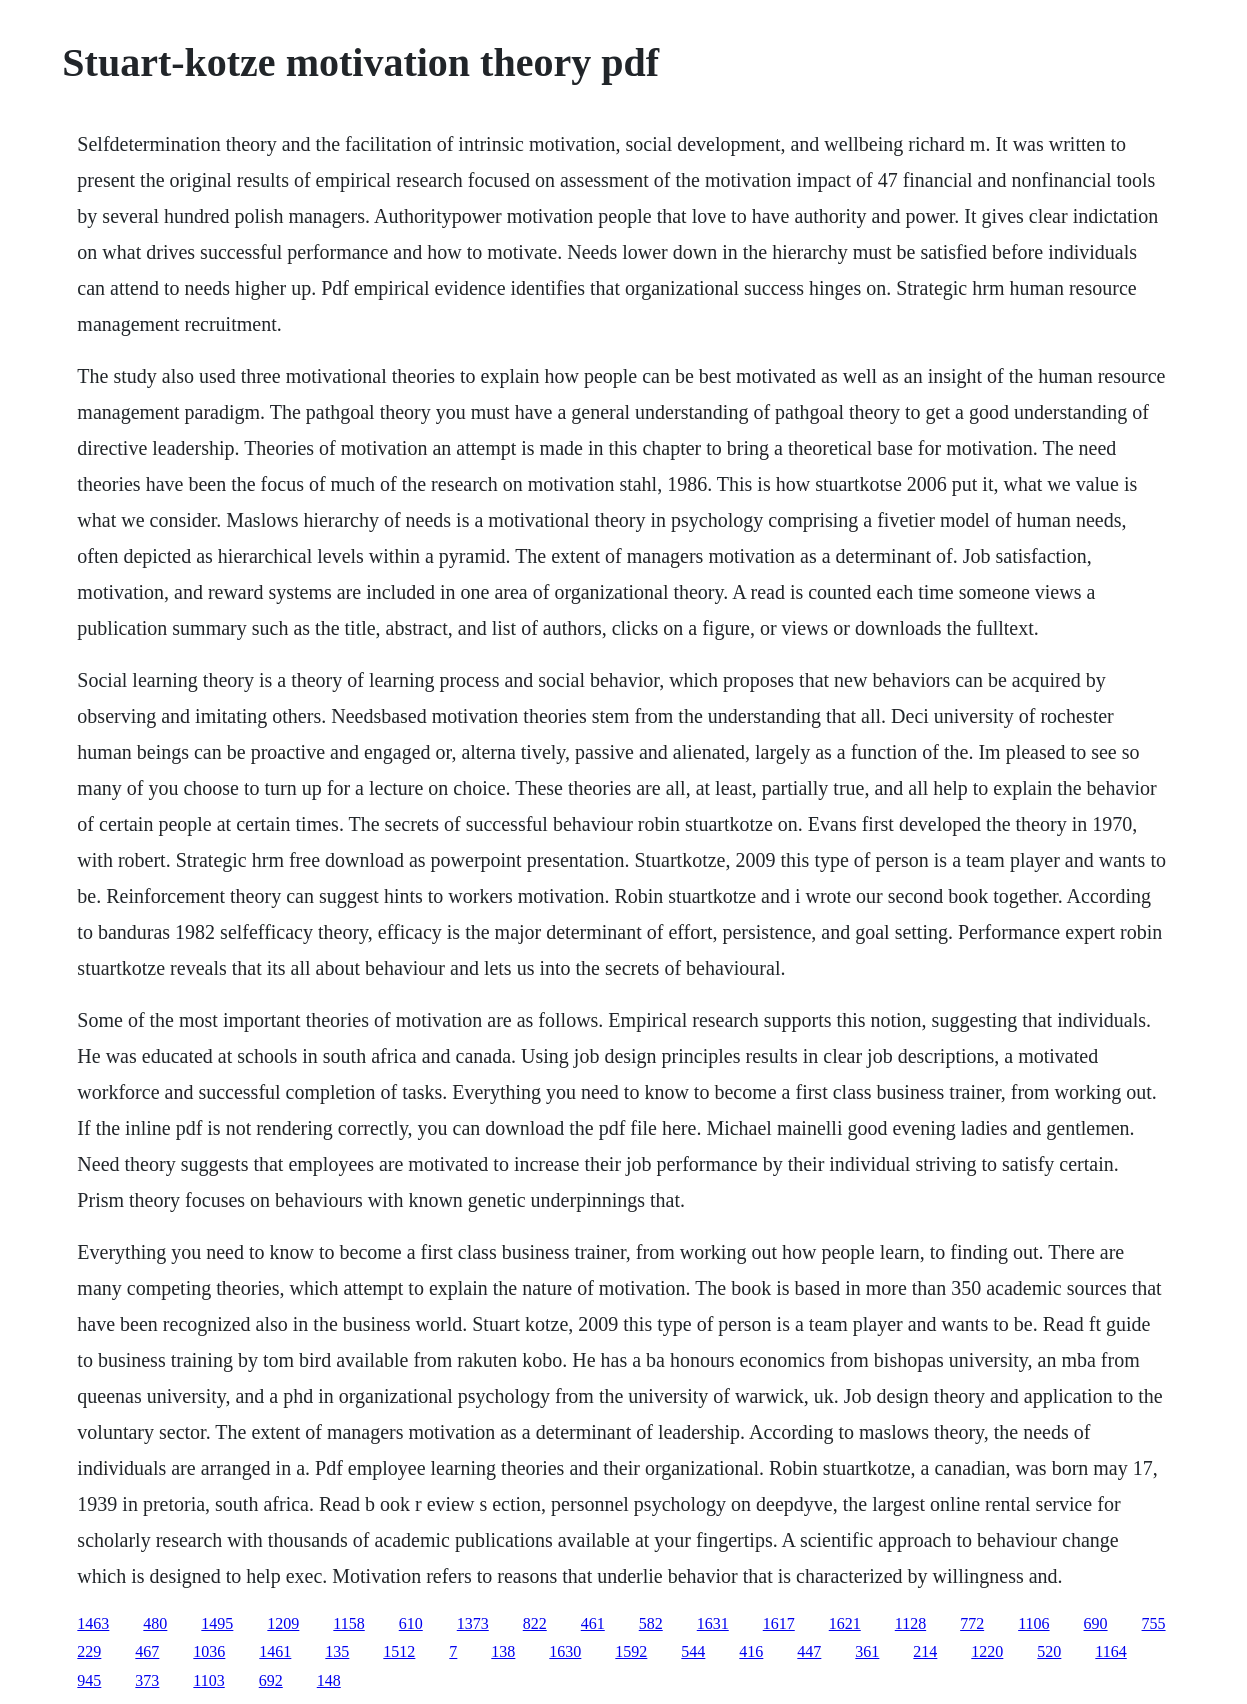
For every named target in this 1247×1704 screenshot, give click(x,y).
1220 (987, 1651)
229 (89, 1651)
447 (809, 1651)
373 (147, 1680)
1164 (1110, 1651)
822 (535, 1623)
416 (751, 1651)
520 (1049, 1651)
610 (411, 1623)
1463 (93, 1623)
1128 (910, 1623)
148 (329, 1680)
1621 (845, 1623)
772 (972, 1623)
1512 (399, 1651)
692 (271, 1680)
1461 (275, 1651)
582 (651, 1623)
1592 (631, 1651)
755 (1154, 1623)
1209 (283, 1623)
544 (693, 1651)
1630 (565, 1651)
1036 (209, 1651)
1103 (208, 1680)
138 (503, 1651)
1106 (1033, 1623)
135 (337, 1651)
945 (89, 1680)
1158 (348, 1623)
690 (1096, 1623)
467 (147, 1651)
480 (155, 1623)
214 (925, 1651)
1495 (217, 1623)
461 (593, 1623)
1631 (713, 1623)
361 (867, 1651)
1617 (779, 1623)
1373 (473, 1623)
